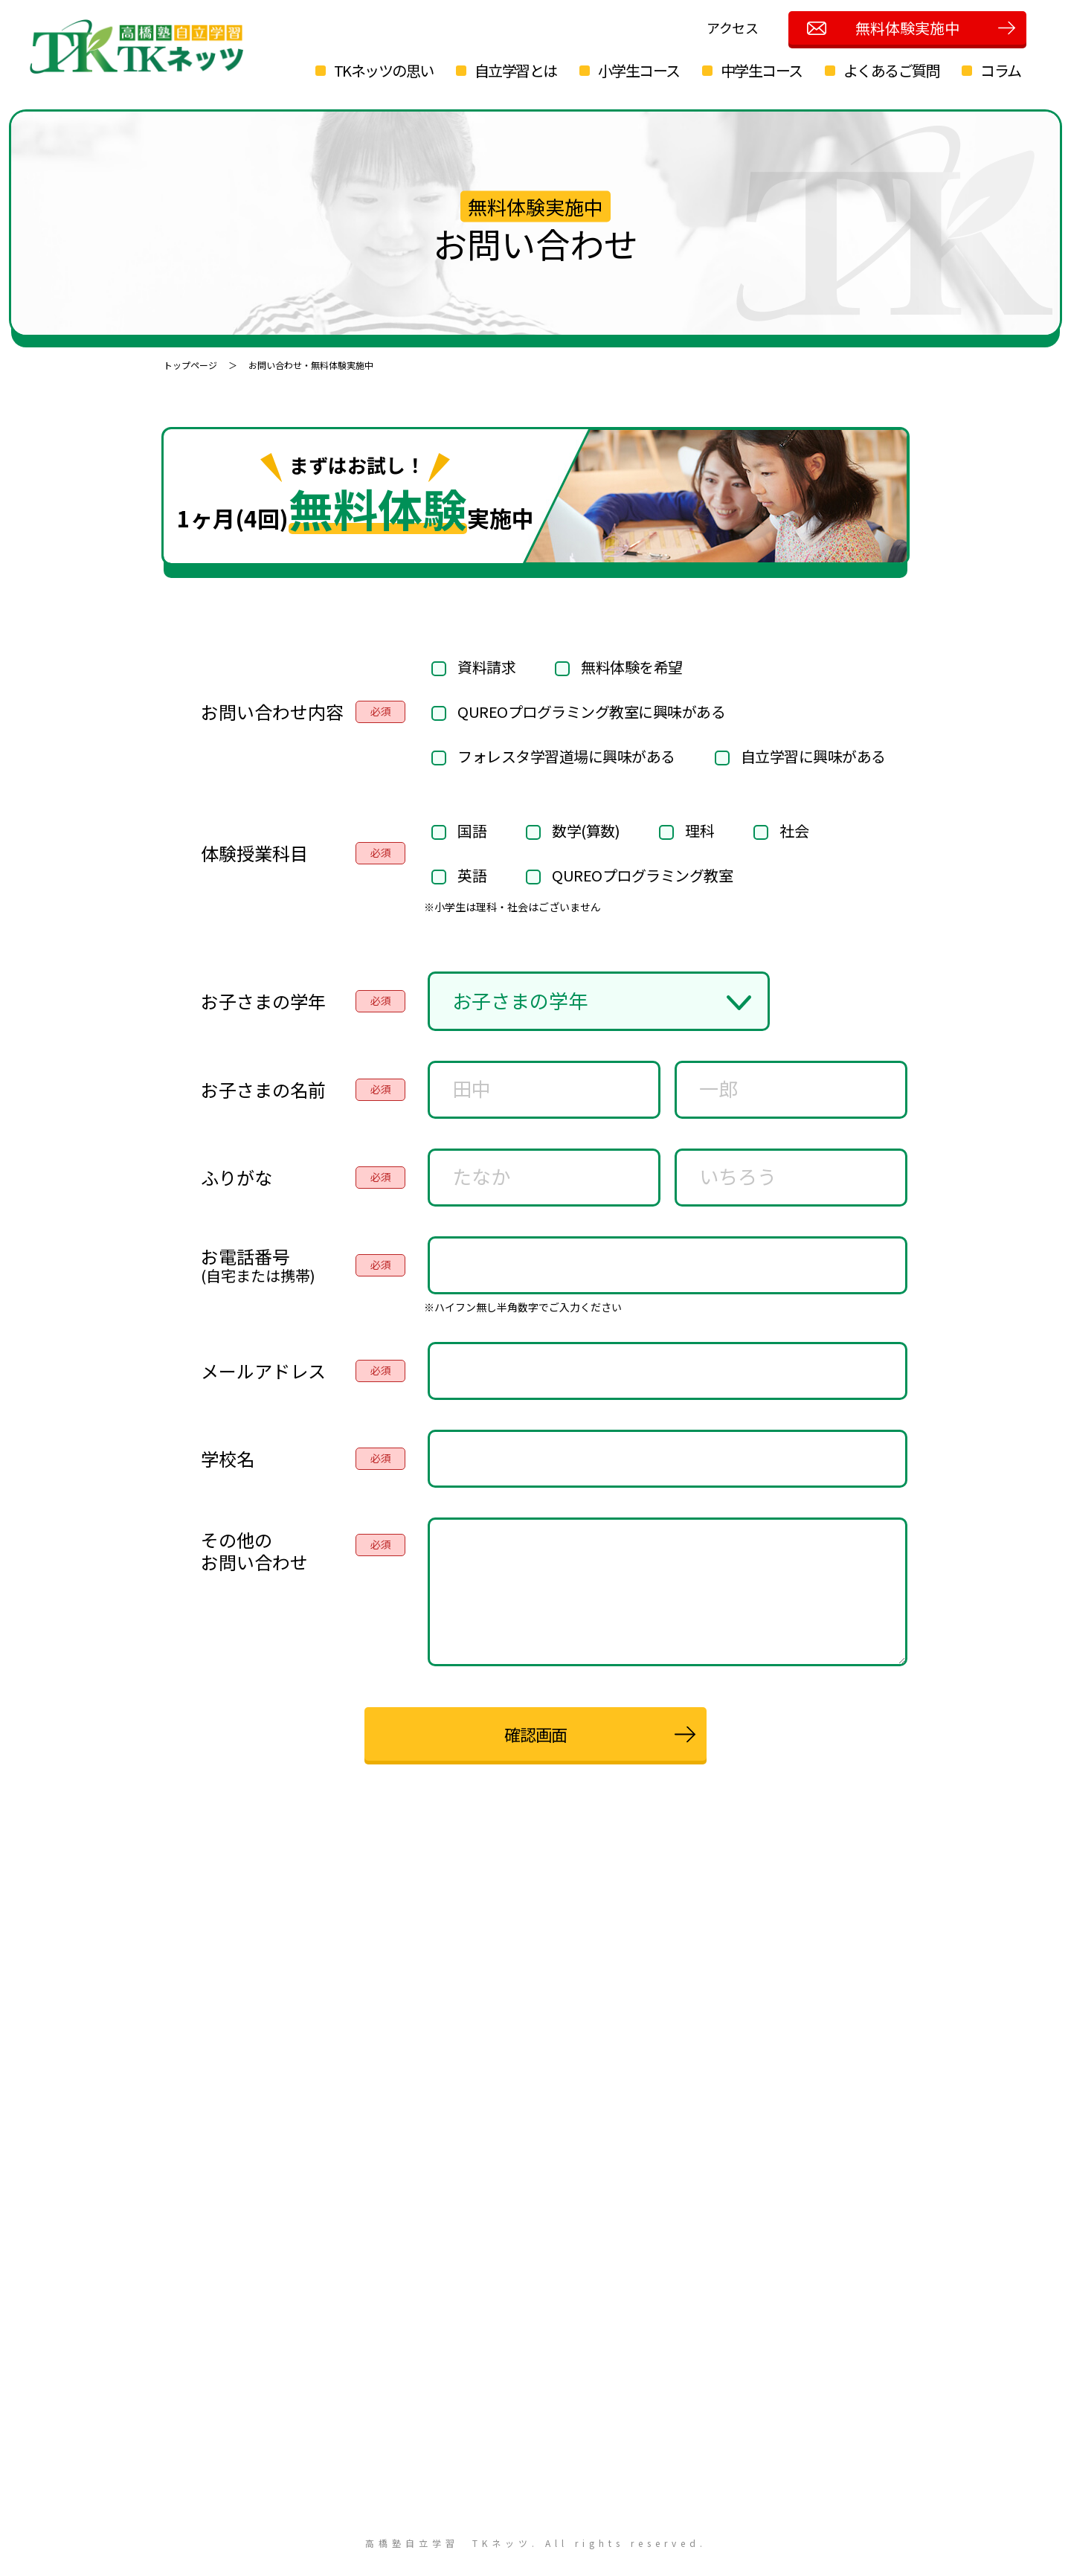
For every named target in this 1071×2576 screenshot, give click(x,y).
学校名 (227, 1459)
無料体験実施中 (907, 28)
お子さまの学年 (263, 1001)
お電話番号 (258, 1265)
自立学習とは (521, 70)
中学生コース (767, 70)
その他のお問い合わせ (254, 1551)
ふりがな (236, 1177)
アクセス (733, 28)
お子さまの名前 (263, 1090)
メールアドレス (263, 1371)
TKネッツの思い (389, 70)
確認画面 (535, 1734)
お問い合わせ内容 (272, 712)
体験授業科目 (254, 853)
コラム (1006, 70)
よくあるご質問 (897, 70)
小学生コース (644, 70)
